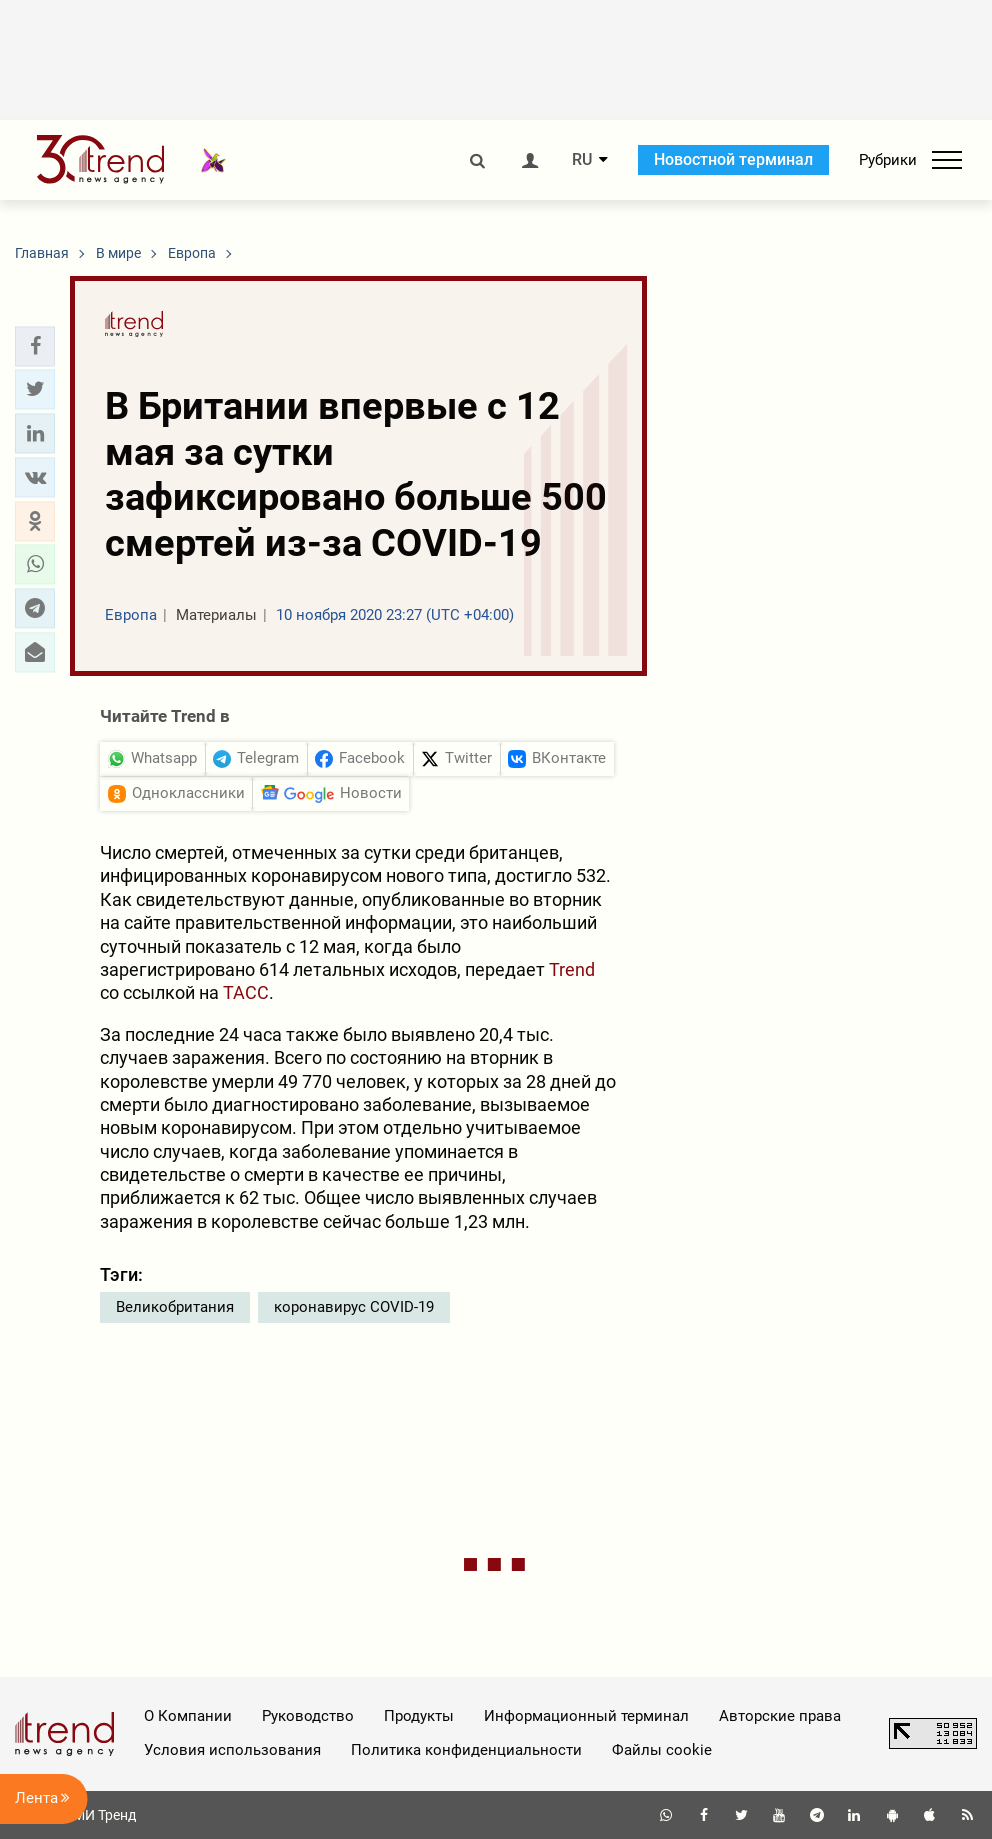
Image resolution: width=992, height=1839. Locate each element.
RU (582, 160)
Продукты (419, 1716)
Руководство (308, 1716)
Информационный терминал (586, 1716)
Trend (572, 969)
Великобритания (175, 1307)
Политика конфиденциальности (466, 1750)
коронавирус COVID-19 (354, 1307)
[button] (35, 346)
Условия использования (232, 1750)
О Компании (188, 1716)
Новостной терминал (733, 159)
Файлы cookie (662, 1750)
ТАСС (246, 992)
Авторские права (780, 1716)
